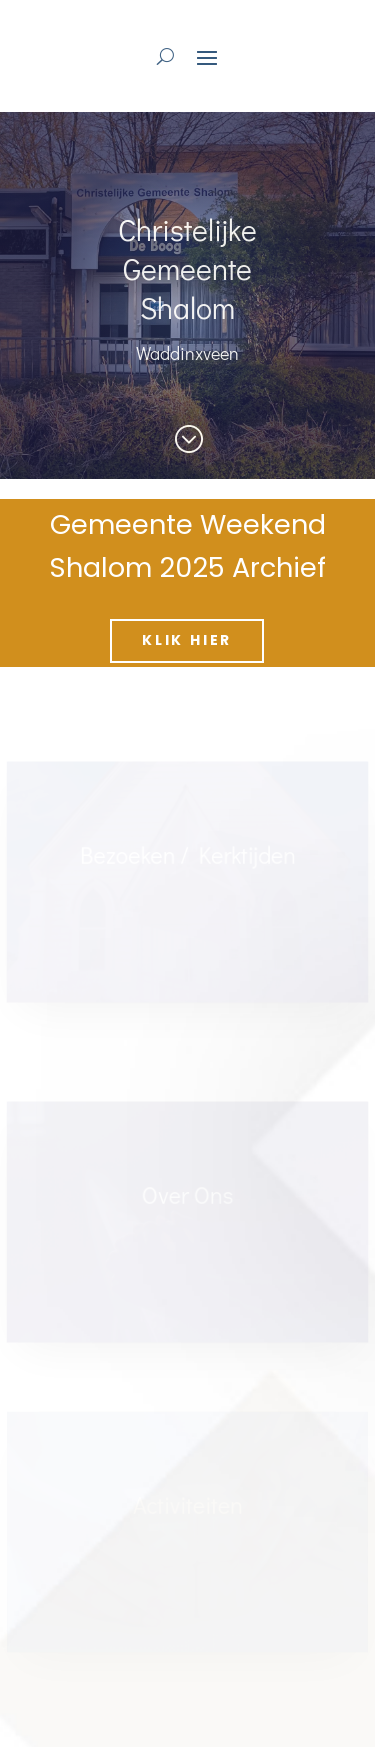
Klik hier (187, 640)
